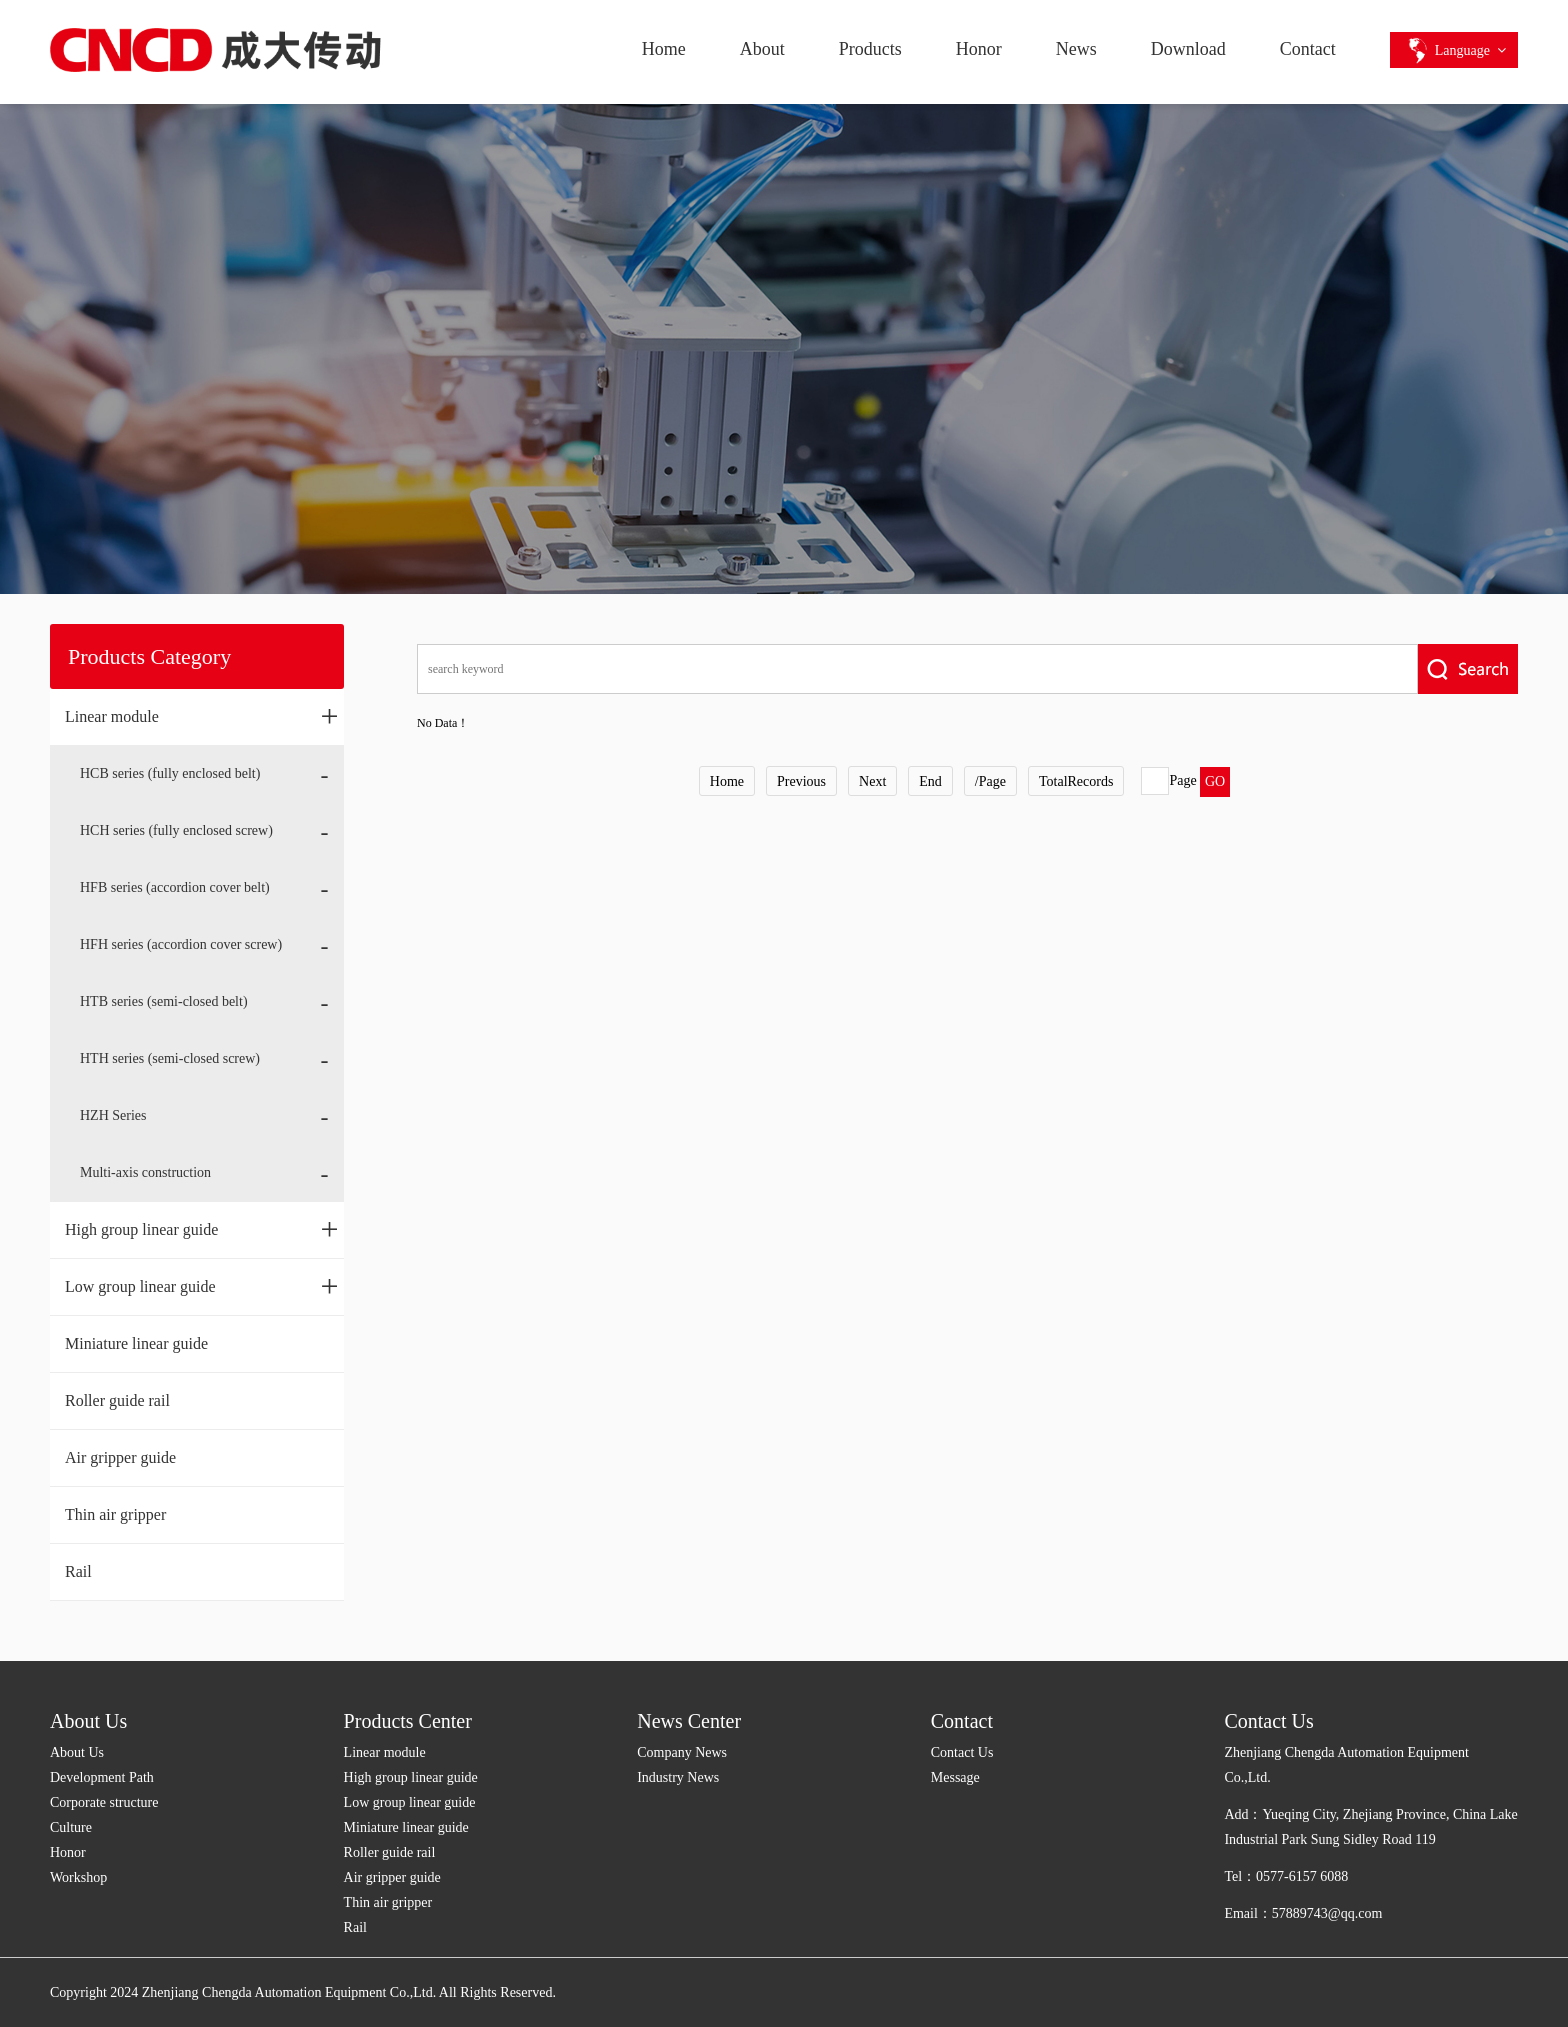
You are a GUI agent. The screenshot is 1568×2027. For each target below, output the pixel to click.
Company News (682, 1752)
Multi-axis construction (145, 1172)
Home (664, 49)
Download (1188, 49)
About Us (88, 1721)
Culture (71, 1827)
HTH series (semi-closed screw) (170, 1058)
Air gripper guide (120, 1457)
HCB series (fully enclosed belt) (170, 773)
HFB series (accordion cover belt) (175, 887)
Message (955, 1777)
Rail (78, 1571)
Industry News (678, 1777)
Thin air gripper (115, 1514)
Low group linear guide (202, 1286)
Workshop (78, 1877)
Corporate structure (104, 1802)
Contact (1308, 49)
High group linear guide (202, 1229)
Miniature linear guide (136, 1343)
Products (870, 49)
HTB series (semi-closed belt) (164, 1001)
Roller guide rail (117, 1400)
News (1076, 49)
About (762, 49)
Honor (979, 49)
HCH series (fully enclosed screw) (176, 830)
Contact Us (962, 1752)
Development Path (102, 1777)
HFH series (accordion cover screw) (181, 944)
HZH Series (113, 1115)
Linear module (202, 716)
